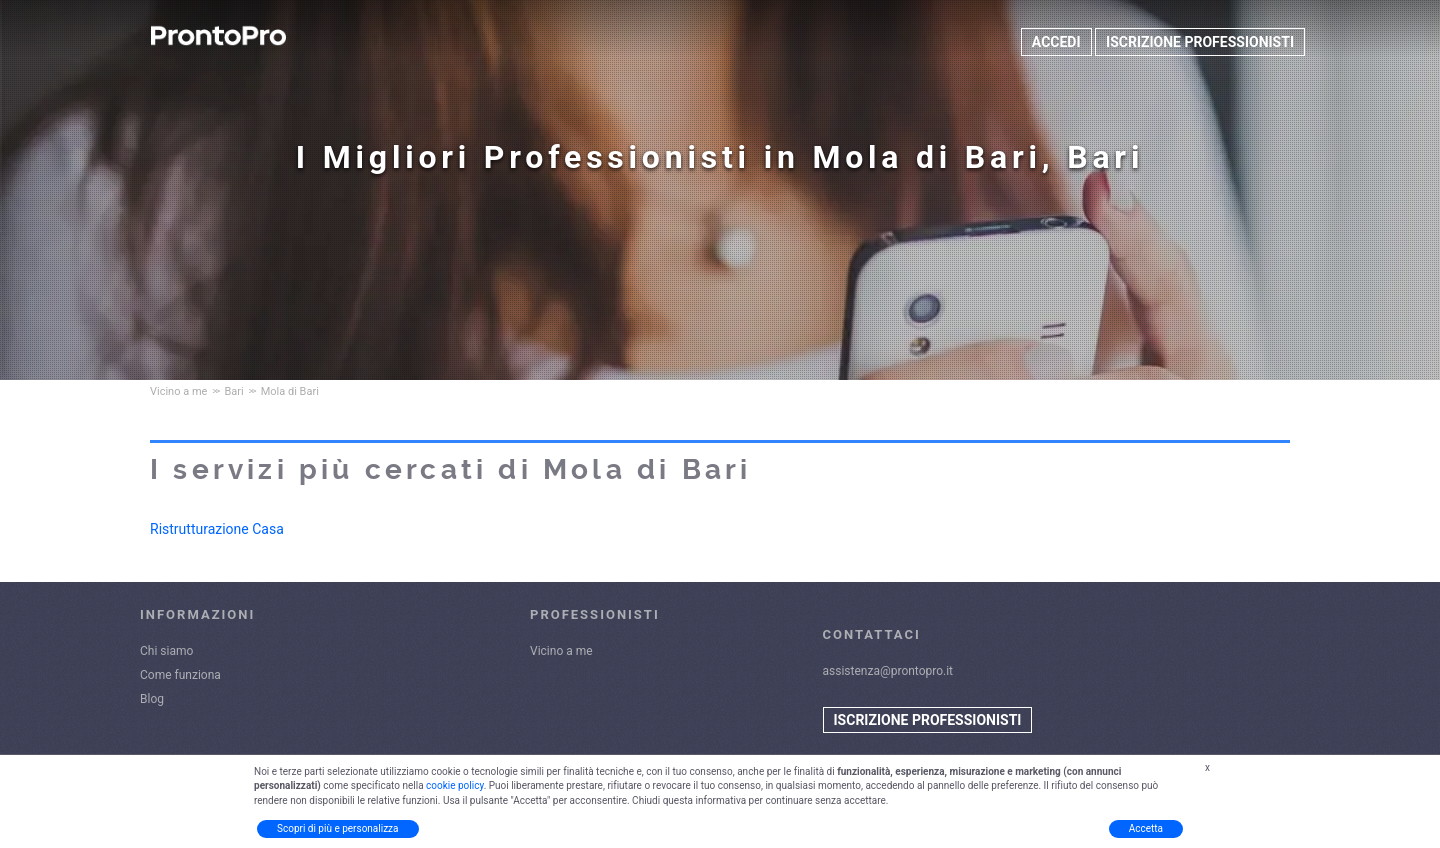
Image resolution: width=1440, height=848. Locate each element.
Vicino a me (561, 651)
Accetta (1146, 828)
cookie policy (455, 785)
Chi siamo (166, 651)
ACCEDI (1056, 42)
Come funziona (180, 675)
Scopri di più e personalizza (338, 828)
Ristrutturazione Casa (217, 529)
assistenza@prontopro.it (888, 671)
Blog (152, 699)
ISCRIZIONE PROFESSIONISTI (1200, 42)
